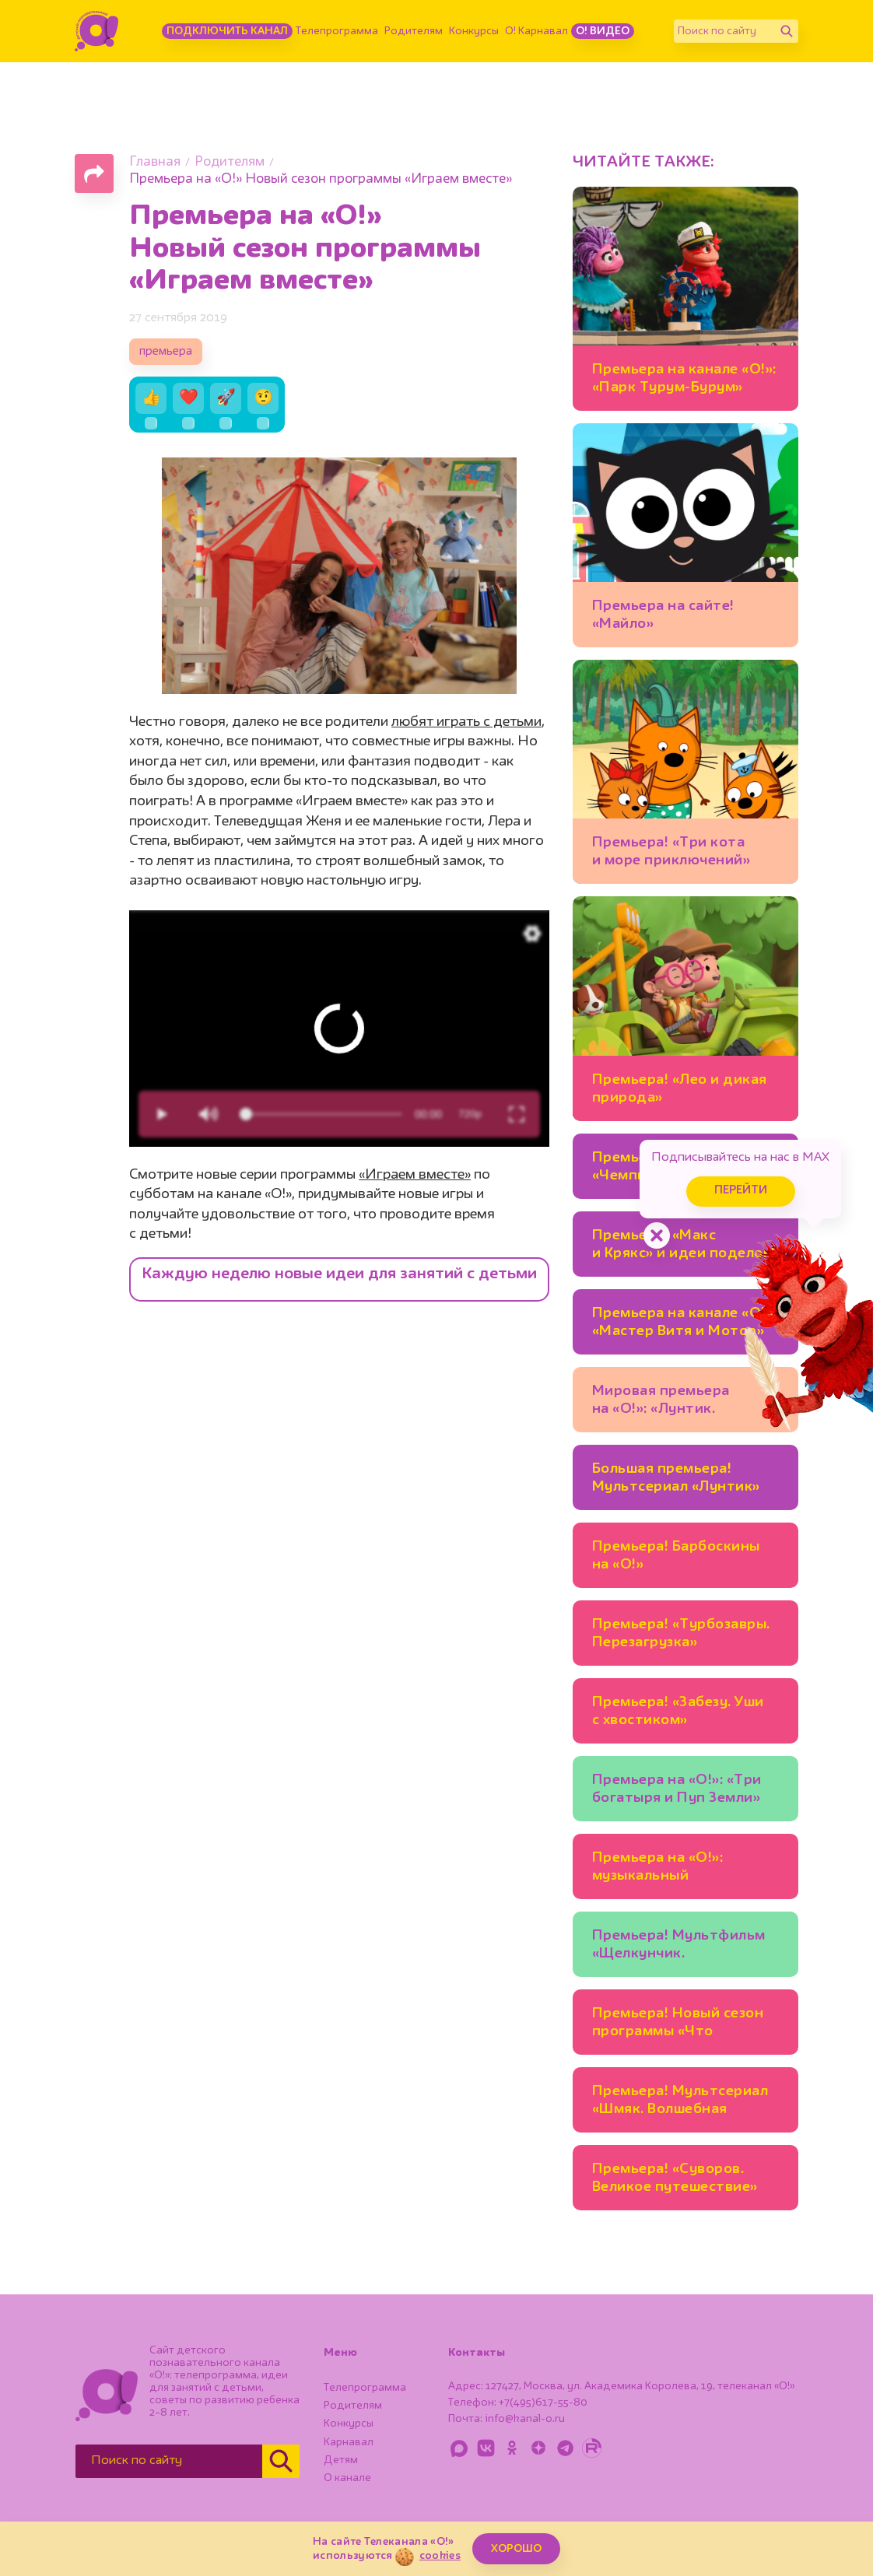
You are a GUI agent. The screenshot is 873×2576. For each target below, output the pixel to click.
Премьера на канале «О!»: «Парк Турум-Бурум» (684, 378)
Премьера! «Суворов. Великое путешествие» (675, 2178)
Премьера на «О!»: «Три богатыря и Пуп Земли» (677, 1789)
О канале (347, 2478)
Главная (155, 162)
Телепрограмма (337, 31)
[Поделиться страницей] (94, 173)
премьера (165, 352)
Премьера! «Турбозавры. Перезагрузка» (681, 1633)
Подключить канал (227, 31)
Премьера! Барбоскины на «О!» (676, 1555)
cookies (440, 2555)
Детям (341, 2460)
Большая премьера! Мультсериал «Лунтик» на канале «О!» (676, 1480)
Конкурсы (474, 31)
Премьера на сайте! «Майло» (663, 615)
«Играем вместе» (415, 1175)
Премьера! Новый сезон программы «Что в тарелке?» (678, 2024)
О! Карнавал (536, 31)
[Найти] (786, 31)
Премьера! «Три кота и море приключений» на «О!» (671, 853)
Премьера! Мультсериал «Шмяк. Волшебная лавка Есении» (680, 2102)
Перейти (740, 1191)
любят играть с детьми (466, 722)
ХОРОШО (516, 2548)
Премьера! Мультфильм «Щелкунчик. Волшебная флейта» (679, 1946)
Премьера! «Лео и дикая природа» (679, 1089)
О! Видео (602, 31)
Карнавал (348, 2442)
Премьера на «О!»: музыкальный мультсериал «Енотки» (674, 1869)
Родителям (413, 31)
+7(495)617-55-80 (543, 2402)
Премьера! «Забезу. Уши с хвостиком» (678, 1711)
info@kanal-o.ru (525, 2419)
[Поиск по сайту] (724, 31)
